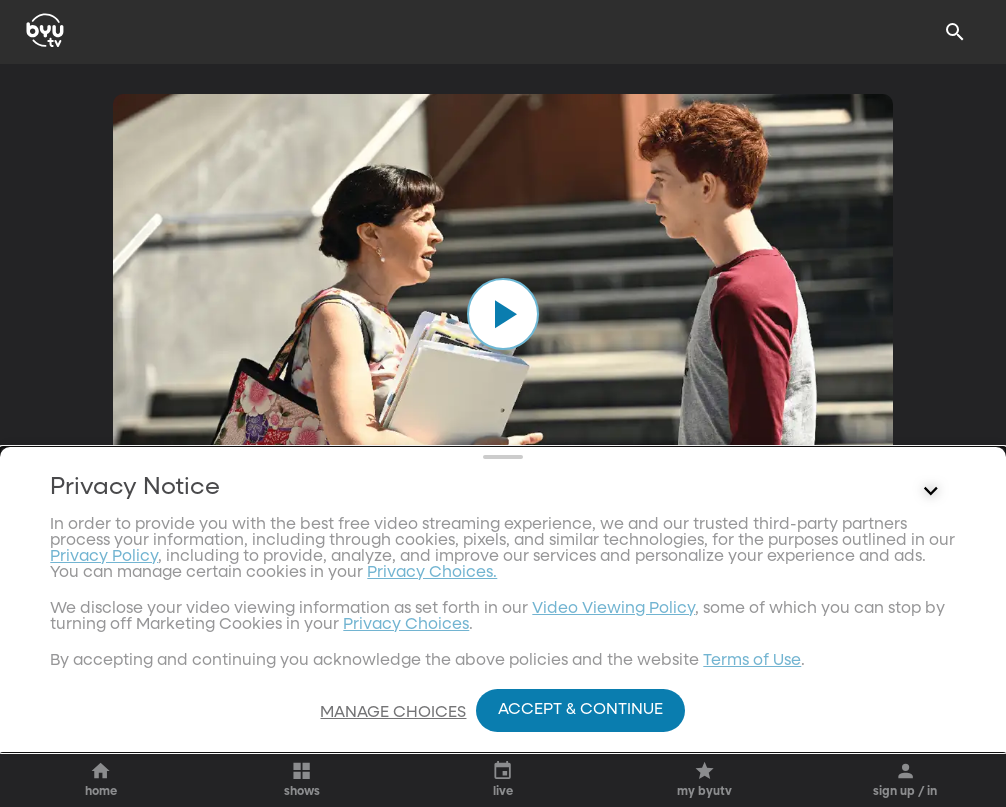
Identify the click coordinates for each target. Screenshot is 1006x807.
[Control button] (931, 634)
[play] (503, 314)
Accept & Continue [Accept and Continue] (580, 710)
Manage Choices (393, 713)
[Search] (955, 32)
